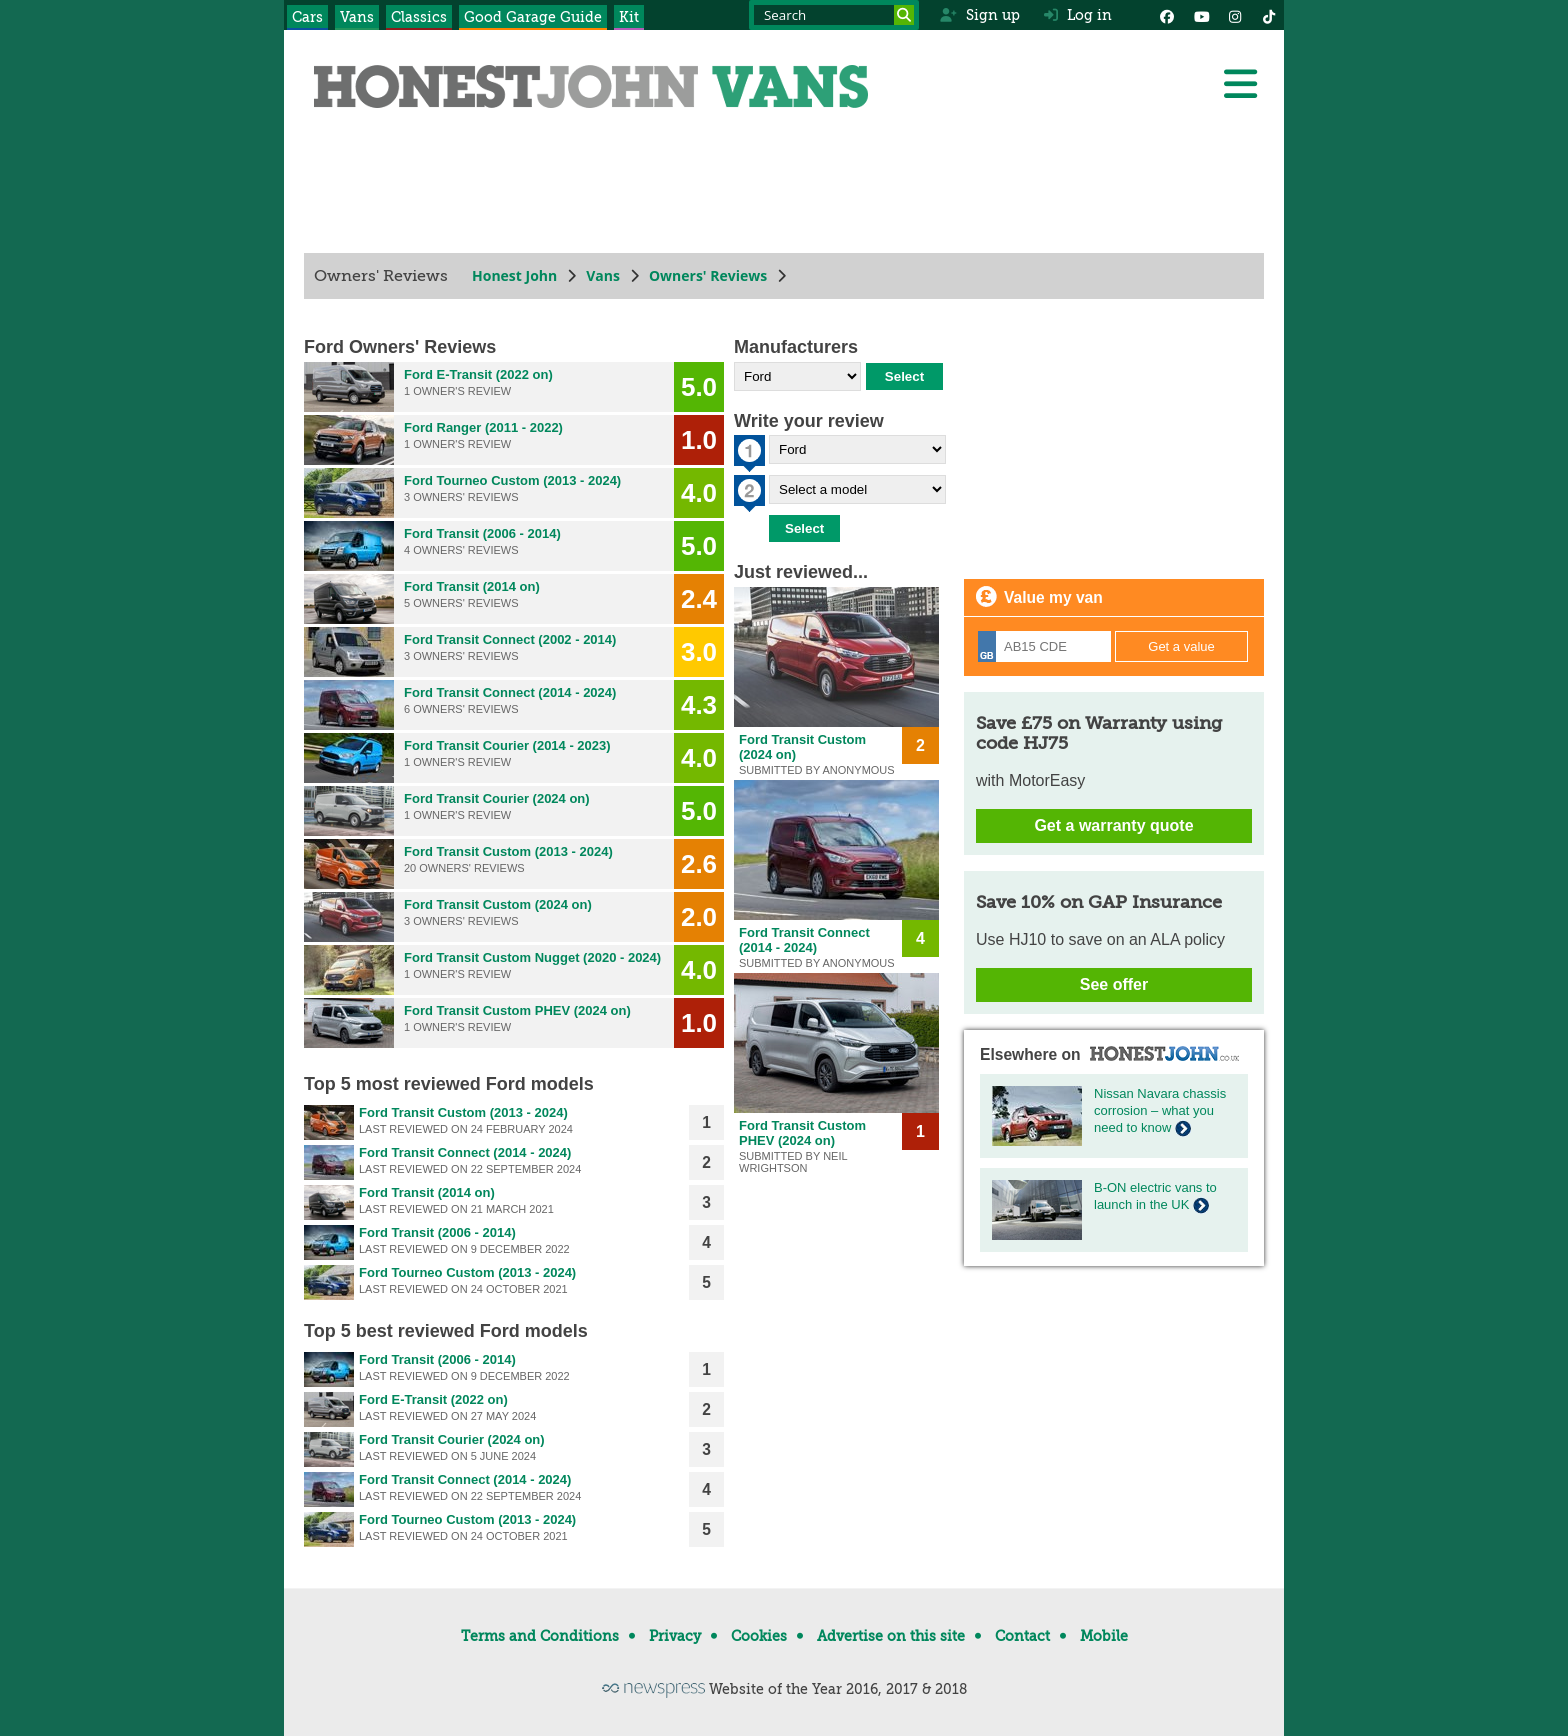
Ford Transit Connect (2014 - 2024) (510, 692)
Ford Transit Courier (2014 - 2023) (507, 745)
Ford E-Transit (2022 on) (478, 374)
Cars (307, 17)
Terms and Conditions (540, 1636)
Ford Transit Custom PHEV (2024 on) (517, 1010)
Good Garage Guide (533, 17)
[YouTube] (1201, 15)
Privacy (675, 1636)
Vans (357, 17)
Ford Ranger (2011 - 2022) (483, 427)
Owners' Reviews (708, 275)
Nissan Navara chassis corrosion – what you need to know (1160, 1110)
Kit (629, 17)
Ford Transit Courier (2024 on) (497, 798)
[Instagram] (1235, 15)
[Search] (904, 15)
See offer (1114, 984)
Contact (1022, 1636)
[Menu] (1240, 84)
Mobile (1104, 1636)
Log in (1078, 15)
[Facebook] (1167, 15)
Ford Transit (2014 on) (472, 586)
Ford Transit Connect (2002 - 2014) (510, 639)
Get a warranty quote (1113, 825)
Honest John (514, 275)
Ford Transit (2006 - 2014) (482, 533)
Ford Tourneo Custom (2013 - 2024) (512, 480)
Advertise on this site (891, 1636)
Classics (419, 17)
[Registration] (1044, 646)
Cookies (759, 1636)
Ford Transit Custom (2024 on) (498, 904)
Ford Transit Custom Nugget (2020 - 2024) (532, 957)
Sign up (979, 15)
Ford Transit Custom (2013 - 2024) (508, 851)
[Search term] (834, 15)
